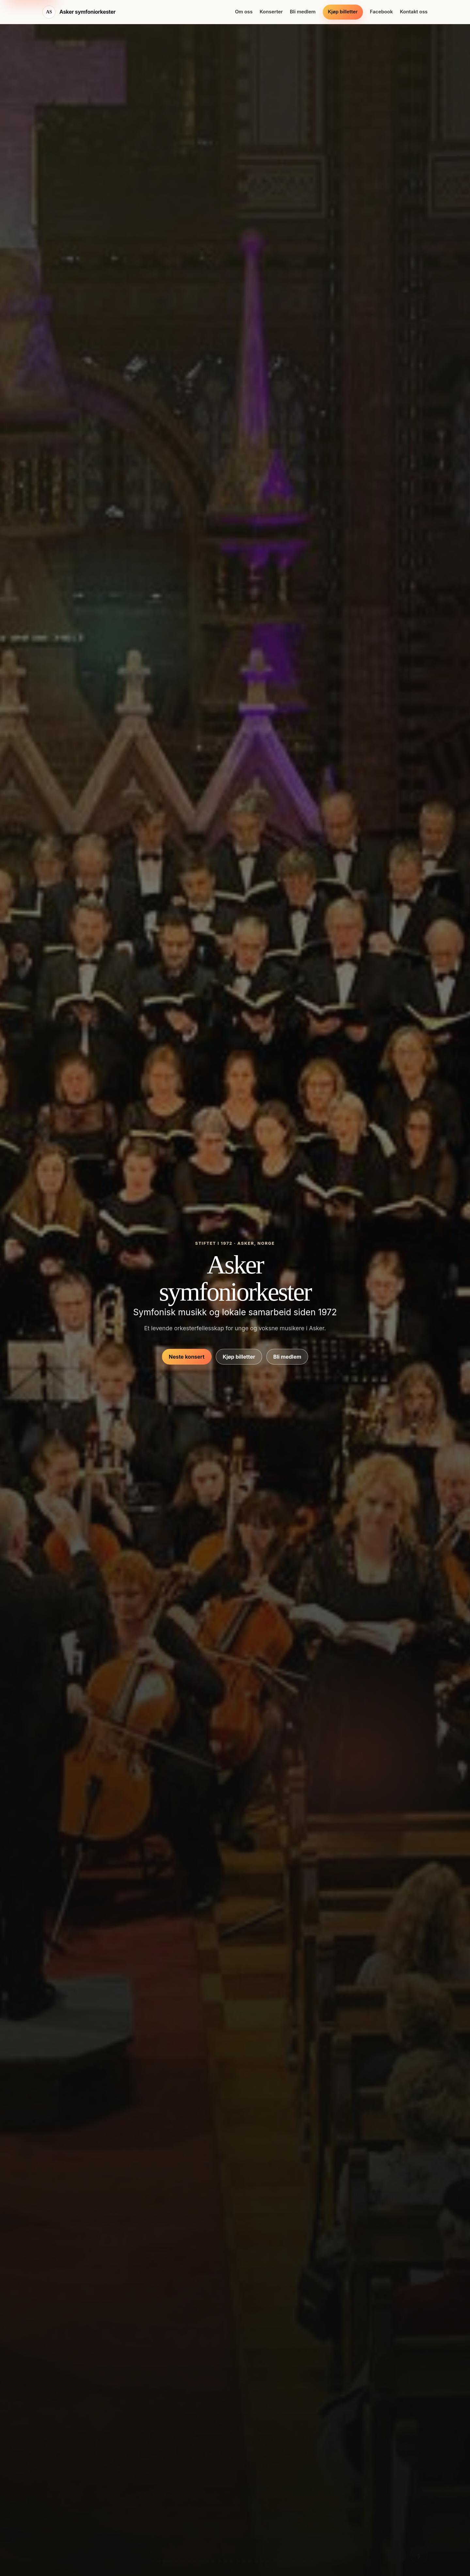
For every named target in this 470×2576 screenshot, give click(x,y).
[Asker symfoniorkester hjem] (79, 12)
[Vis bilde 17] (262, 2561)
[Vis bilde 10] (219, 2561)
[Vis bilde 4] (183, 2561)
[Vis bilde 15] (250, 2561)
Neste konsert (187, 1356)
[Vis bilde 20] (280, 2561)
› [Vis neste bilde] (419, 2555)
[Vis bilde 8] (207, 2561)
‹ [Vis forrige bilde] (397, 2555)
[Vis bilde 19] (274, 2561)
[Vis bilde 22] (292, 2561)
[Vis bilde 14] (244, 2561)
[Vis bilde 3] (177, 2561)
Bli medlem (303, 12)
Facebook (381, 12)
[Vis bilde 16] (256, 2561)
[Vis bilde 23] (299, 2561)
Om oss (244, 12)
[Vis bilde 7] (201, 2561)
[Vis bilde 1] (159, 2561)
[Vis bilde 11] (225, 2561)
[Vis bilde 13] (238, 2561)
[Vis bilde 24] (305, 2561)
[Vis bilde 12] (231, 2561)
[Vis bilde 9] (213, 2561)
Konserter (271, 12)
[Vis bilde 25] (311, 2561)
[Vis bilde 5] (189, 2561)
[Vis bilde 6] (195, 2561)
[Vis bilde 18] (268, 2561)
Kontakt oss (414, 12)
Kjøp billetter (343, 12)
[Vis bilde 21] (287, 2561)
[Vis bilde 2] (167, 2561)
